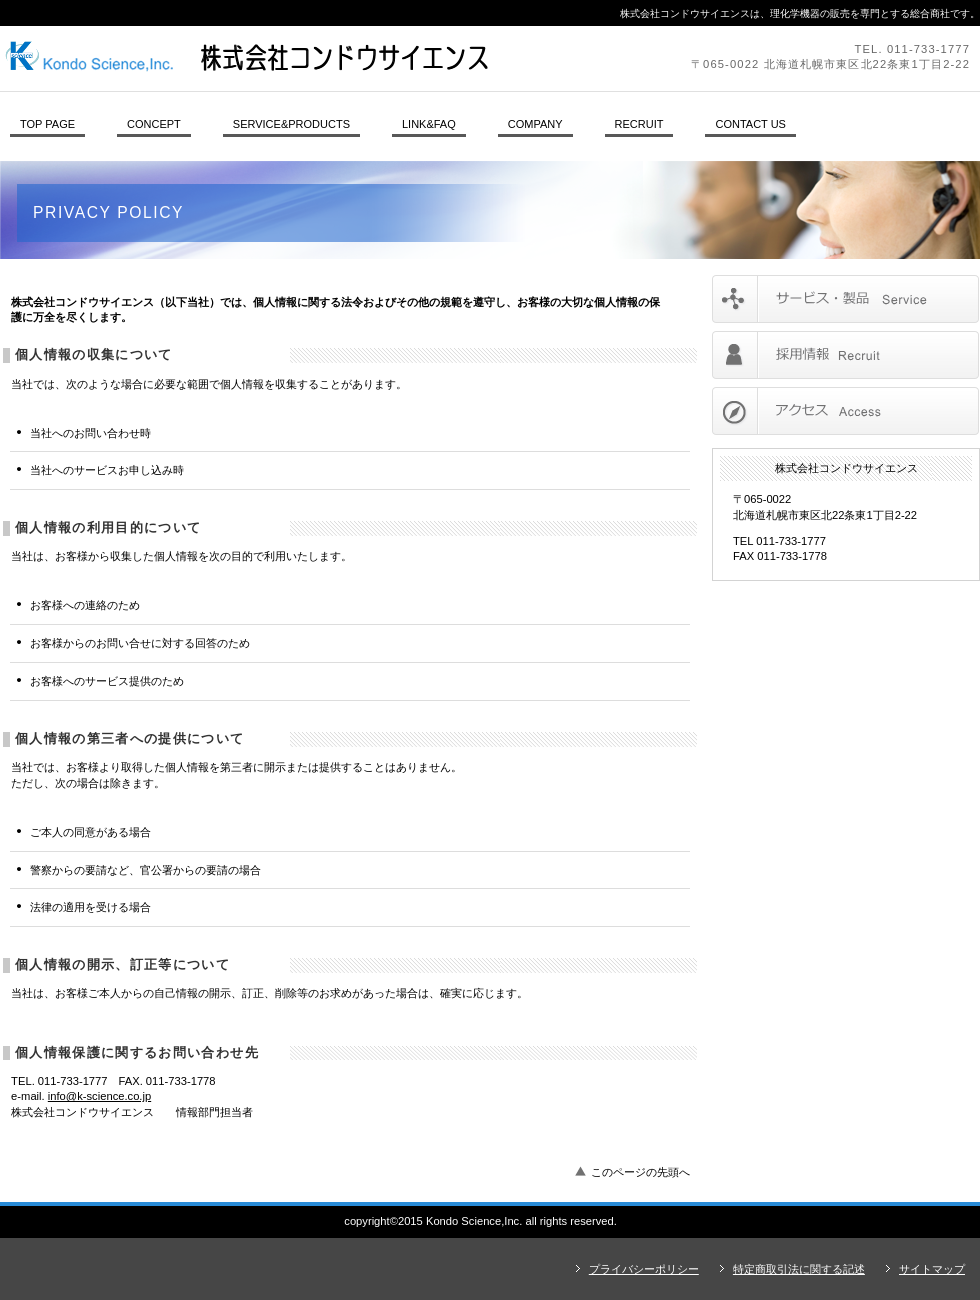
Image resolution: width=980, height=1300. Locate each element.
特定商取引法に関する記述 (799, 1269)
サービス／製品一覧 (845, 299)
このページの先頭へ (640, 1172)
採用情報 (845, 355)
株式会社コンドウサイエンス (275, 58)
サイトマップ (932, 1269)
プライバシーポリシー (644, 1269)
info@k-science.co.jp (99, 1096)
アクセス (845, 411)
